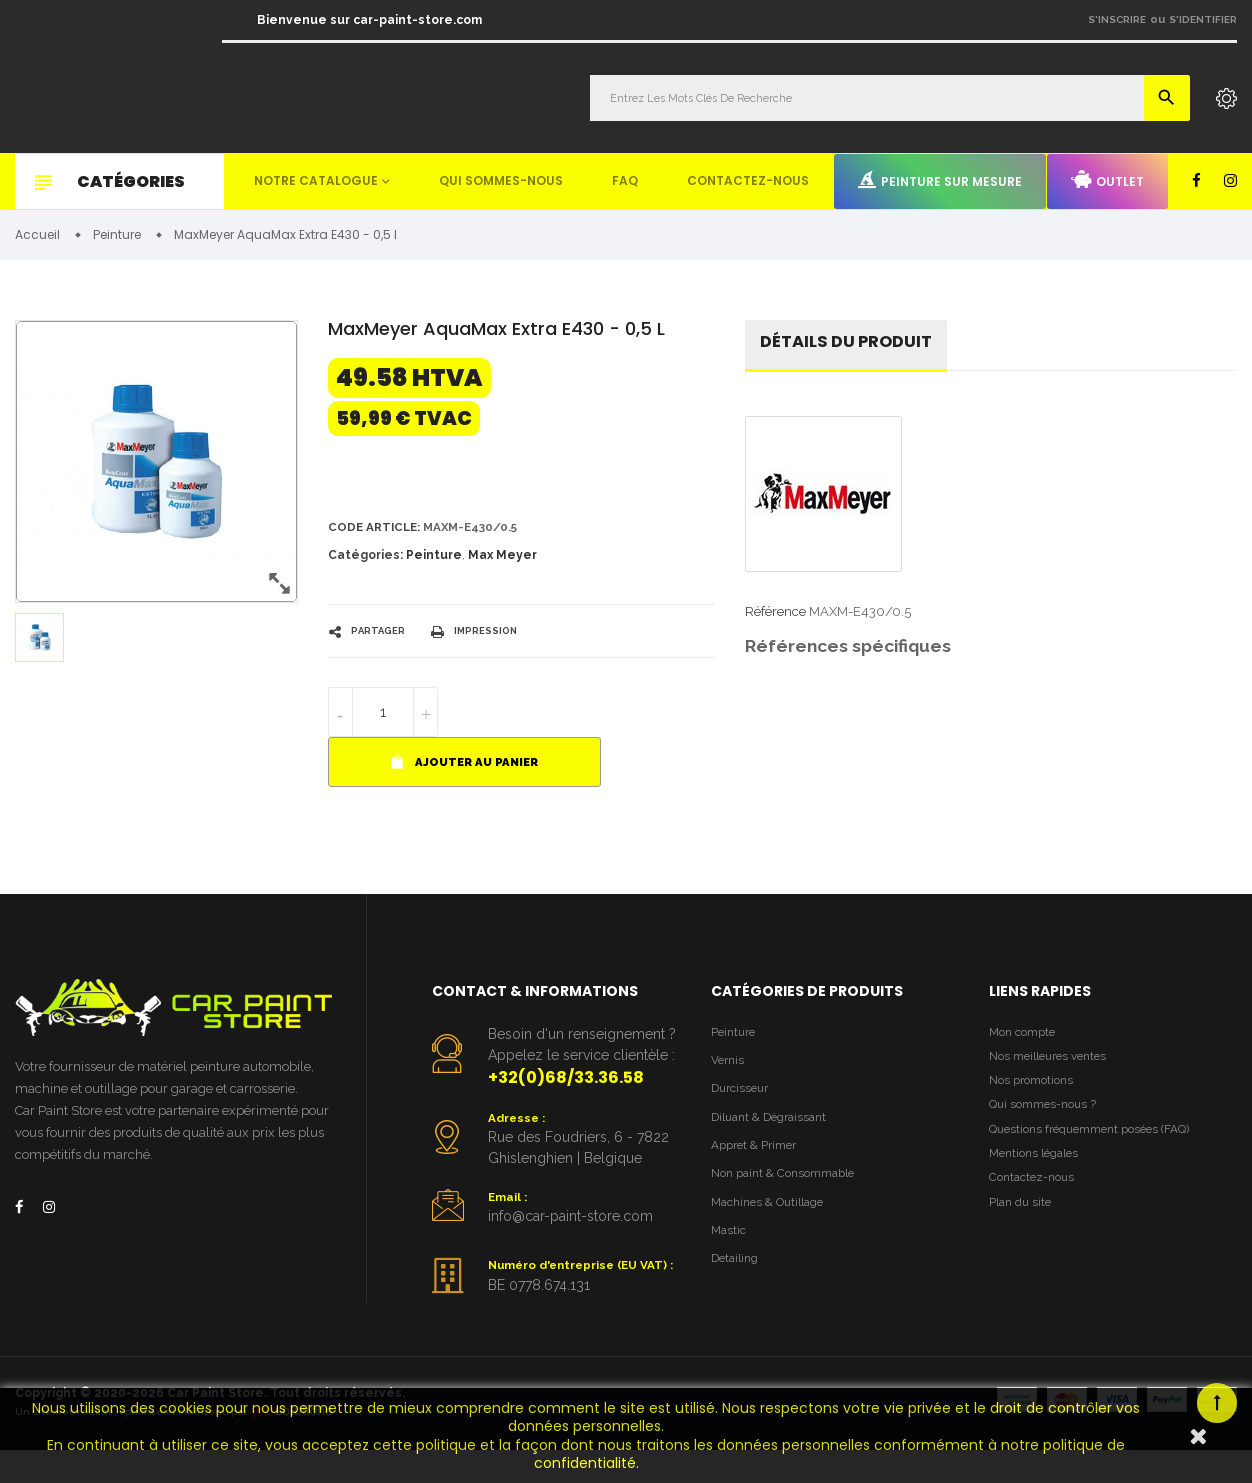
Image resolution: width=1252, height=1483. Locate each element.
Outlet (1107, 180)
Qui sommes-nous (501, 180)
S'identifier (1203, 19)
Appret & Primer (759, 1160)
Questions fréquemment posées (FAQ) (1101, 1147)
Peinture (434, 561)
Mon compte (1026, 1038)
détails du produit (854, 347)
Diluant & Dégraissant (776, 1130)
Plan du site (1023, 1229)
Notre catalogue (316, 180)
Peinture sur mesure (940, 180)
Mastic (730, 1252)
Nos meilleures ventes (1055, 1065)
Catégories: (365, 561)
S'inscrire (1117, 19)
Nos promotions (1036, 1093)
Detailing (738, 1282)
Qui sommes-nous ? (1048, 1120)
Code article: (378, 531)
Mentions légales (1039, 1175)
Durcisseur (743, 1099)
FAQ (625, 180)
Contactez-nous (748, 180)
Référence (775, 618)
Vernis (729, 1069)
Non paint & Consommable (791, 1191)
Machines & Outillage (774, 1221)
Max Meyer (502, 561)
